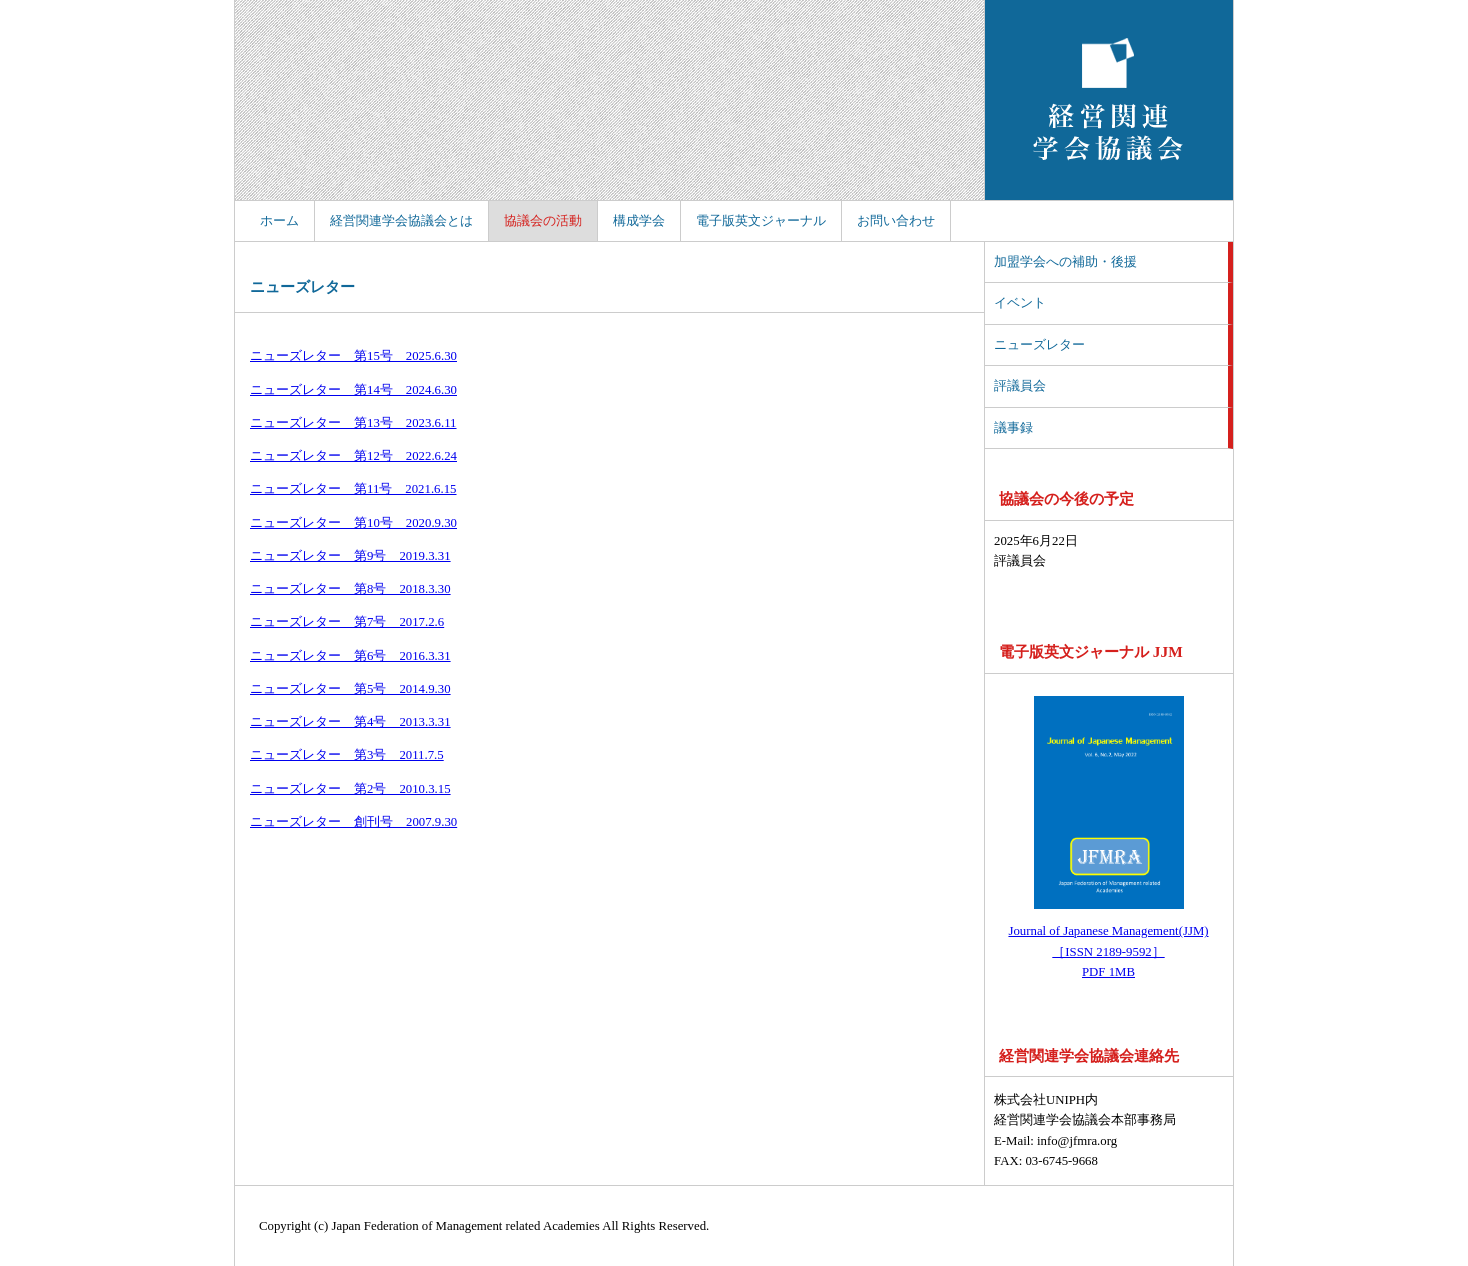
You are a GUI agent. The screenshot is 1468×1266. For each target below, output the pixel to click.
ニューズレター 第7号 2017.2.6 (347, 622)
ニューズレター (1039, 345)
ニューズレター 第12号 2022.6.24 (353, 456)
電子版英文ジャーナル (761, 221)
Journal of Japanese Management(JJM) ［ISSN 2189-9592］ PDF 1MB (1108, 951)
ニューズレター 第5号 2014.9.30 (350, 689)
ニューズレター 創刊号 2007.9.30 (353, 822)
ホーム (279, 221)
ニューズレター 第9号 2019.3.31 (350, 556)
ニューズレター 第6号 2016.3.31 (350, 656)
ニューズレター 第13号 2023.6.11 (353, 423)
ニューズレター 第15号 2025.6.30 (353, 356)
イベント (1020, 303)
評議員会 (1020, 386)
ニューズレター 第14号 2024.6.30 (353, 390)
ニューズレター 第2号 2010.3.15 (350, 789)
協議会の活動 (543, 221)
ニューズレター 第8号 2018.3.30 (350, 589)
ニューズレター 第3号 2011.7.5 (347, 755)
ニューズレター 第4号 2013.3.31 (350, 722)
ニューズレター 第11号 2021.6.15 (353, 489)
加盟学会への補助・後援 (1065, 262)
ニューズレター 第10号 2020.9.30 (353, 523)
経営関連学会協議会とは (401, 221)
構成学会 (639, 221)
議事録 (1013, 428)
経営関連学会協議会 (1109, 100)
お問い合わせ (896, 221)
